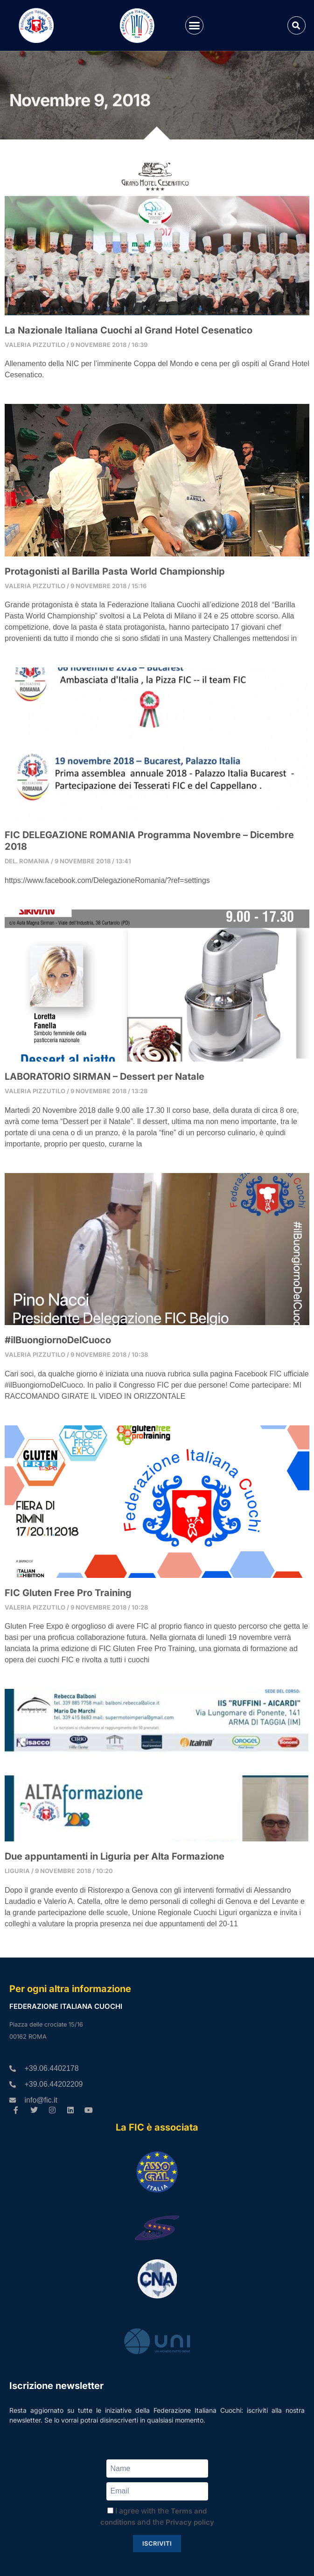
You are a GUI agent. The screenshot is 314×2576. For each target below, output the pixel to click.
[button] (194, 25)
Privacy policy (190, 2522)
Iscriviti (157, 2543)
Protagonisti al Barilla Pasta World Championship (115, 571)
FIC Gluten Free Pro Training (68, 1592)
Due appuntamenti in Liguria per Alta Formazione (114, 1856)
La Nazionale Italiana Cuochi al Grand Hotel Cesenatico (128, 330)
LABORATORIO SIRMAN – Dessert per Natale (104, 1076)
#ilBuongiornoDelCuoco (58, 1340)
